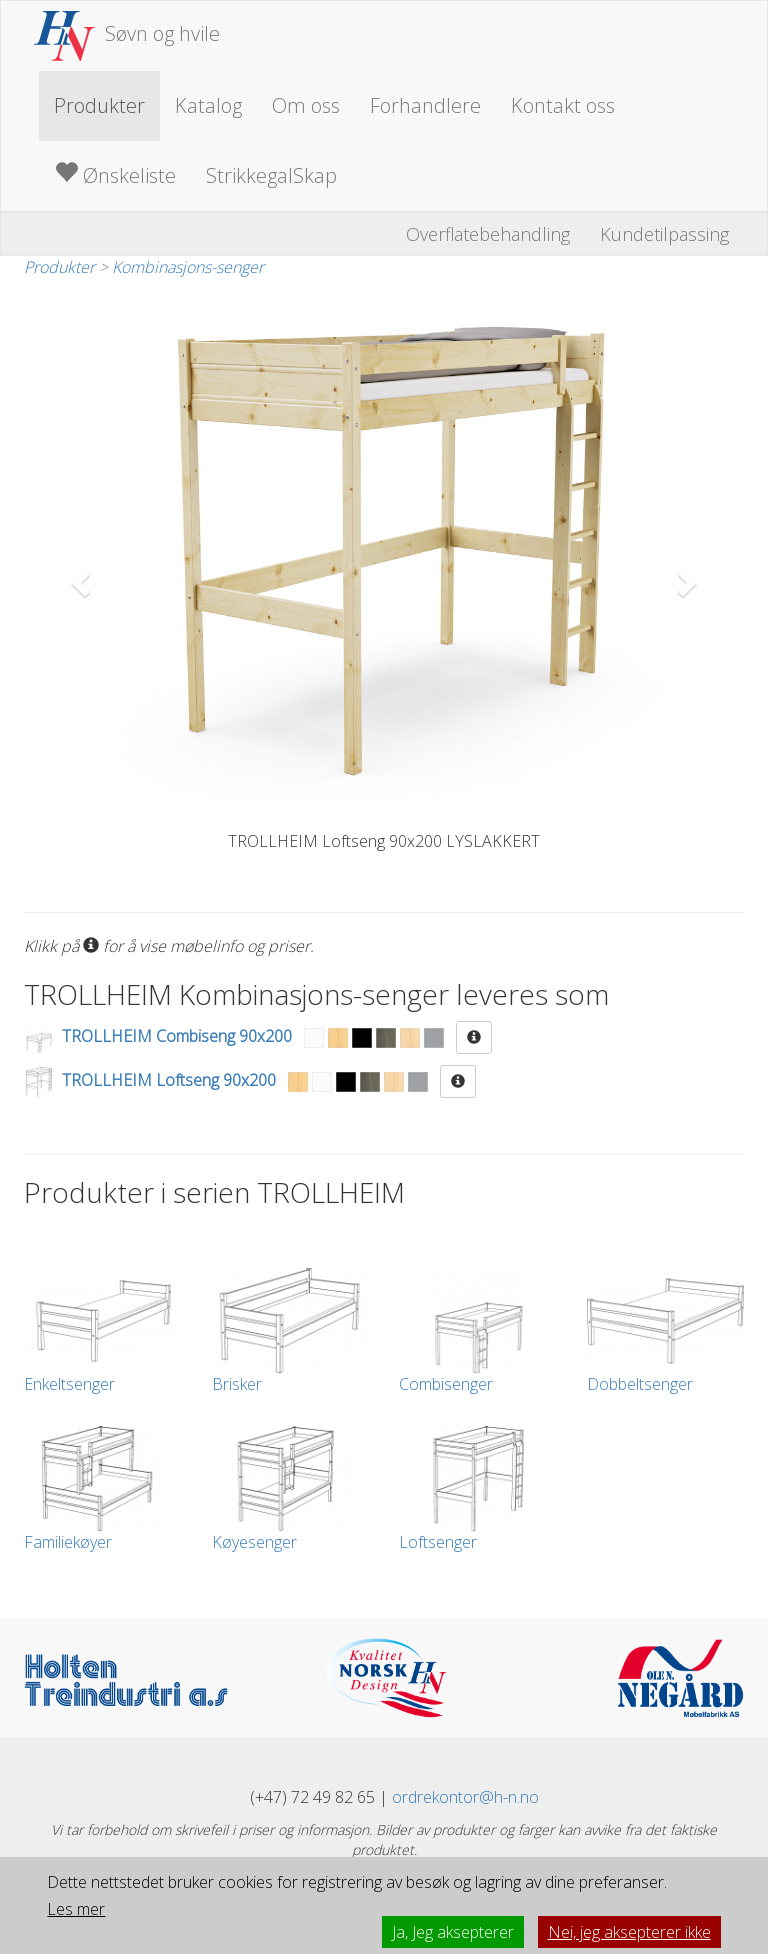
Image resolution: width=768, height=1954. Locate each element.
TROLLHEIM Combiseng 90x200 (177, 1036)
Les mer (76, 1909)
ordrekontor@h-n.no (465, 1797)
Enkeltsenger (103, 1331)
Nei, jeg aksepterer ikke (629, 1932)
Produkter (99, 105)
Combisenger (478, 1331)
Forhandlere (425, 105)
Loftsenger (478, 1489)
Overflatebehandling (488, 234)
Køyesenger (291, 1489)
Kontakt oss (563, 105)
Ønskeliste (115, 174)
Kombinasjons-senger (188, 267)
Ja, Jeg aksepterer (453, 1932)
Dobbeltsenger (666, 1331)
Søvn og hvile (127, 33)
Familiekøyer (103, 1489)
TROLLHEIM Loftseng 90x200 (169, 1080)
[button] (78, 577)
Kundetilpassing (664, 234)
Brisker (291, 1331)
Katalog (208, 105)
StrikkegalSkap (271, 175)
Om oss (306, 105)
